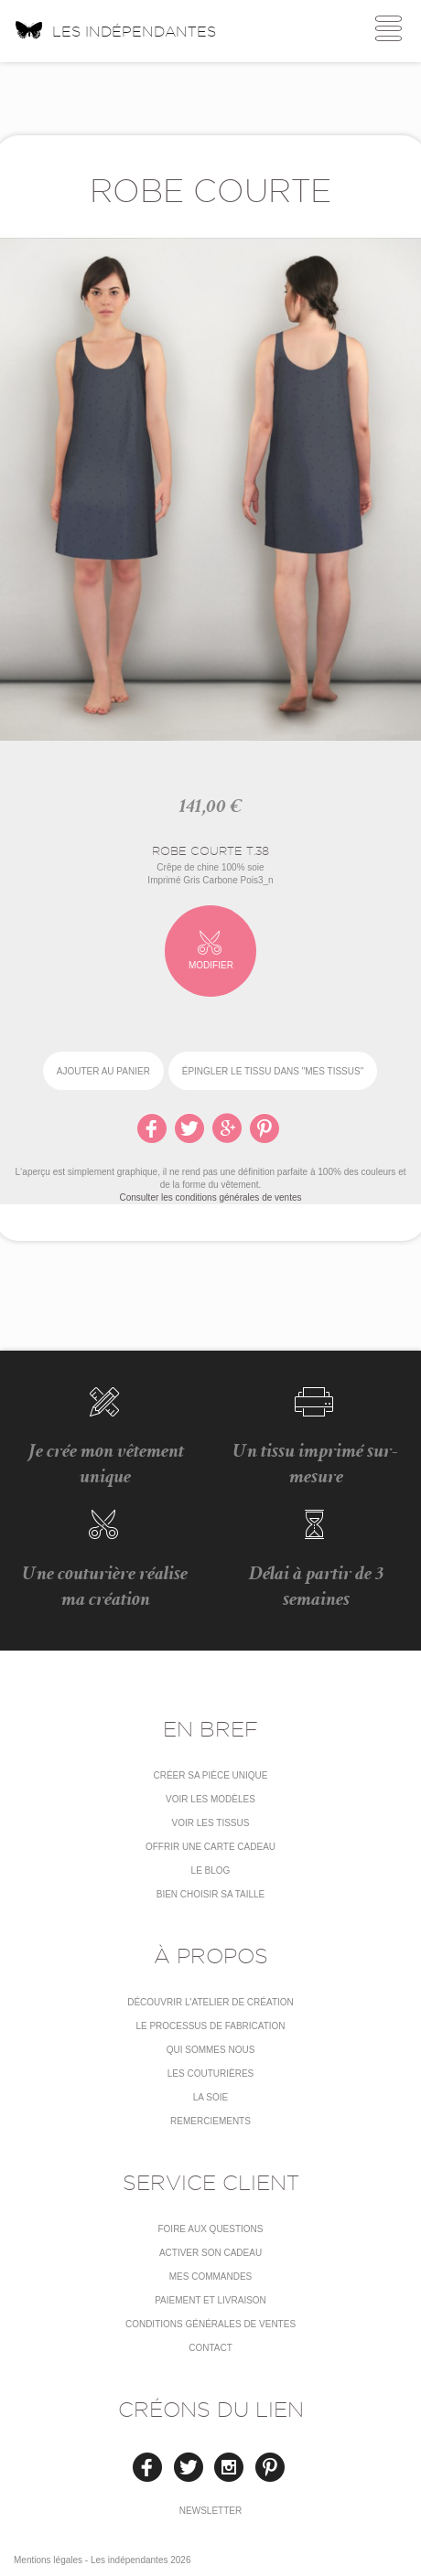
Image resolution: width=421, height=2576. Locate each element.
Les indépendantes (115, 29)
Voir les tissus (211, 1823)
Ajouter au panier (103, 1071)
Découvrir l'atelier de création (210, 2002)
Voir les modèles (210, 1799)
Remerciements (210, 2121)
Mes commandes (211, 2276)
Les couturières (210, 2073)
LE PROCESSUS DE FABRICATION (210, 2026)
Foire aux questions (210, 2229)
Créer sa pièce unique (210, 1775)
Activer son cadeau (210, 2253)
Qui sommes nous (211, 2050)
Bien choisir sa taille (211, 1894)
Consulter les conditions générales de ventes (210, 1197)
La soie (210, 2097)
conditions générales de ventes (210, 2324)
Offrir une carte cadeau (210, 1847)
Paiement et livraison (210, 2300)
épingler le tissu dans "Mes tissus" (272, 1071)
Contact (210, 2348)
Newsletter (210, 2511)
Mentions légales (48, 2560)
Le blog (211, 1870)
